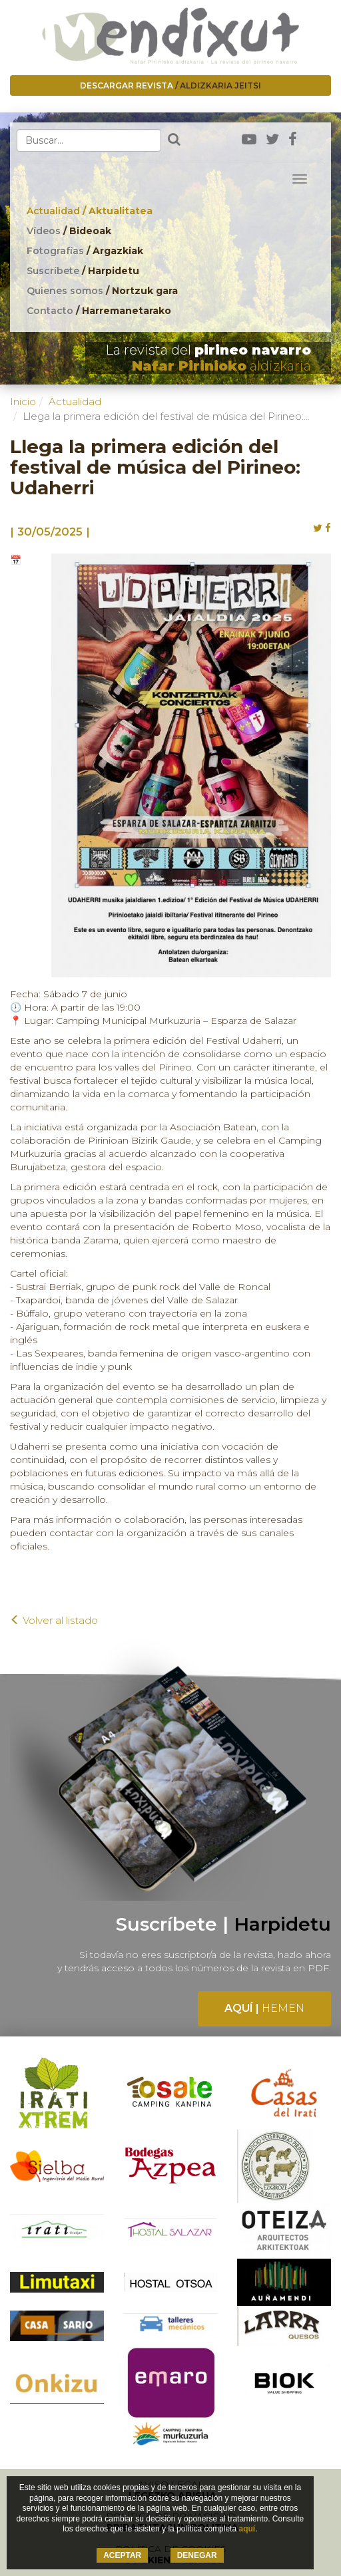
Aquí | (264, 2008)
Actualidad (90, 211)
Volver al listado (54, 1620)
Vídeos (69, 231)
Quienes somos (102, 290)
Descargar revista (170, 85)
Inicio (23, 401)
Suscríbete (83, 270)
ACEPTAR (122, 2555)
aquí (246, 2528)
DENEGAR (197, 2555)
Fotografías (85, 250)
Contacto (99, 310)
